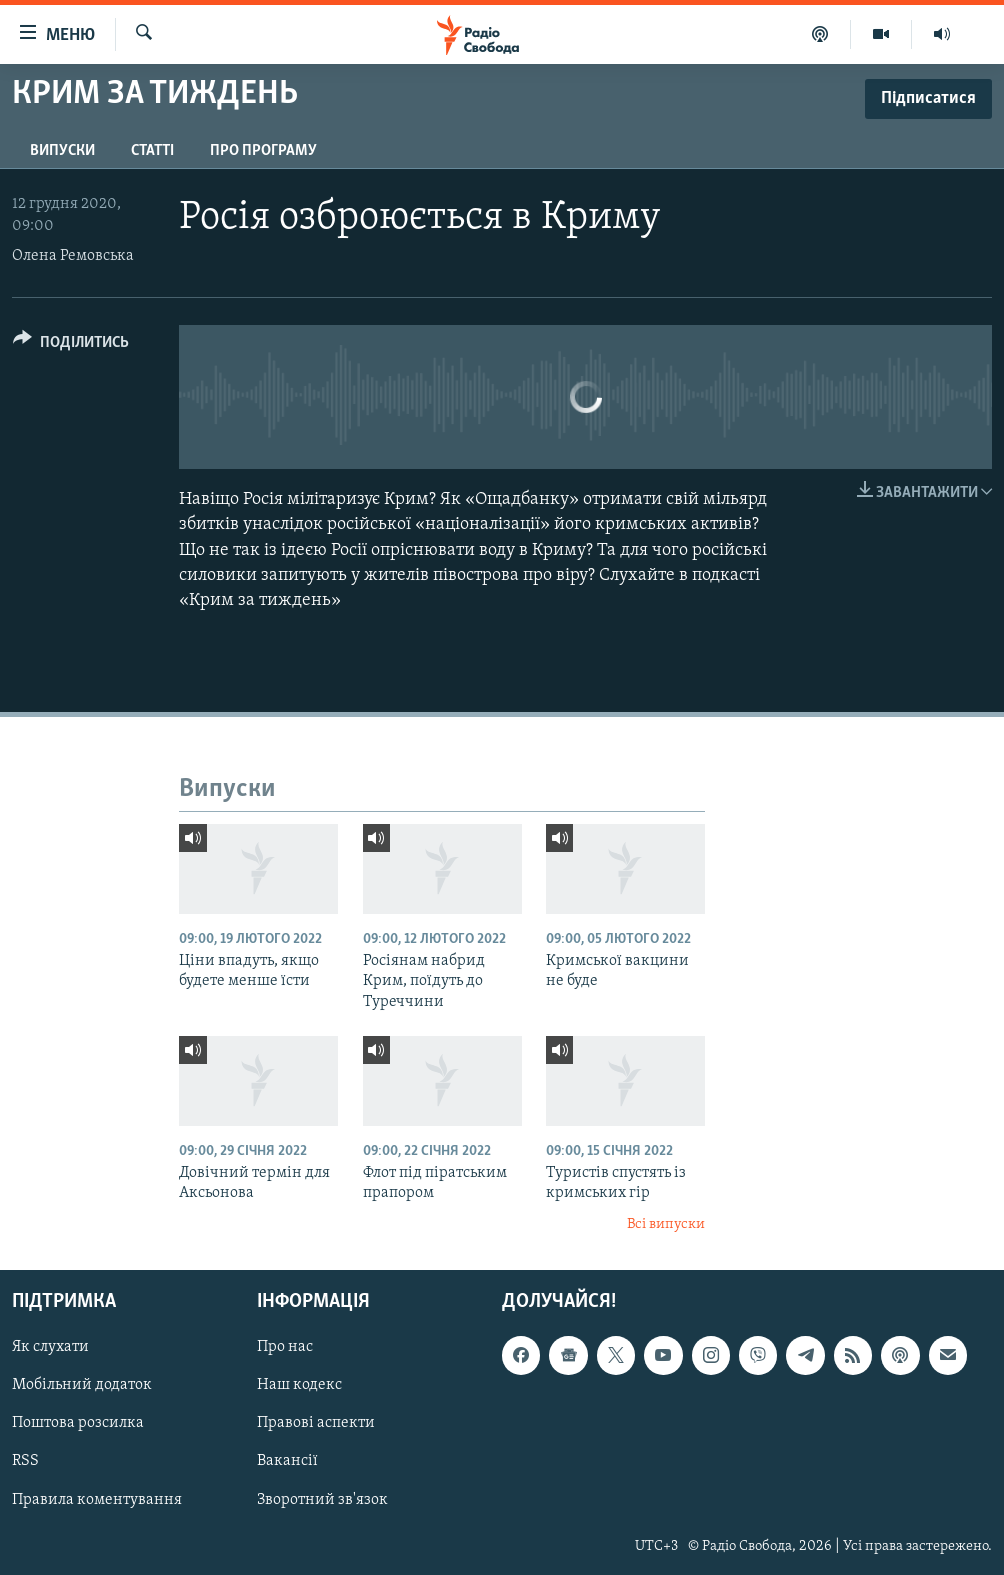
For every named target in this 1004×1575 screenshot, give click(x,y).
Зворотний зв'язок (322, 1499)
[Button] (71, 345)
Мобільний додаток (82, 1385)
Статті (152, 151)
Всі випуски (666, 1224)
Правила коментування (97, 1499)
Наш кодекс (299, 1385)
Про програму (263, 151)
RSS (25, 1461)
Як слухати (50, 1347)
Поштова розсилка (78, 1423)
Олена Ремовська (73, 256)
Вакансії (287, 1461)
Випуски (62, 151)
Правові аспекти (316, 1423)
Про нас (285, 1347)
